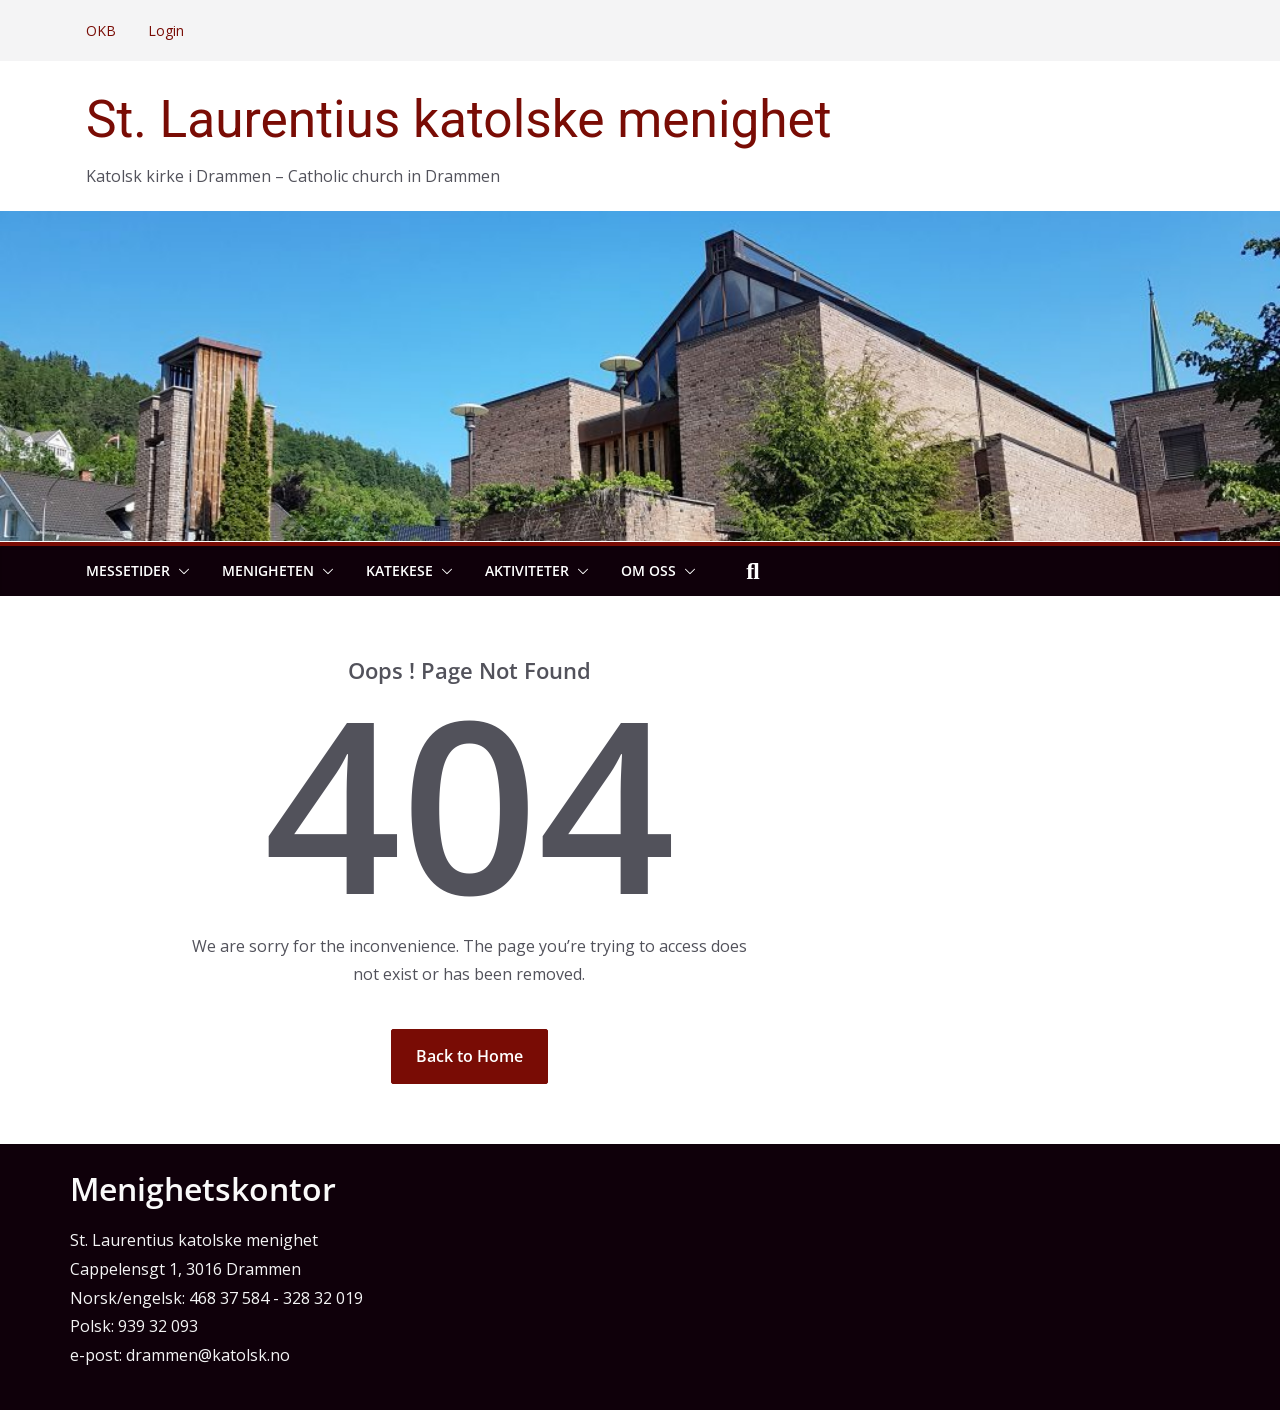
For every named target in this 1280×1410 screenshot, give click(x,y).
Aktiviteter (527, 570)
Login (166, 30)
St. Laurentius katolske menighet (459, 119)
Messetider (128, 570)
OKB (101, 30)
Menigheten (268, 570)
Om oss (648, 570)
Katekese (399, 570)
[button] (180, 571)
